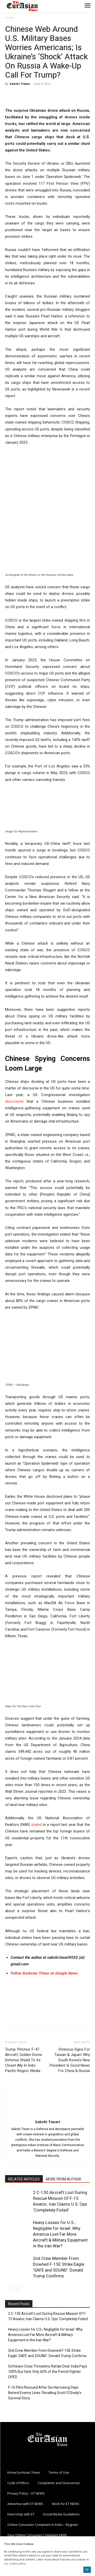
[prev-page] (8, 2289)
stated (36, 1824)
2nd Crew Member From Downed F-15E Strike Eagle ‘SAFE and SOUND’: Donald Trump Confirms (47, 2353)
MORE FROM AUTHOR (63, 2179)
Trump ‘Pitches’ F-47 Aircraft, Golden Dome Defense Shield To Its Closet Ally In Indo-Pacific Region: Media (23, 2060)
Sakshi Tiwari (20, 84)
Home (9, 18)
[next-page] (16, 2289)
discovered (14, 1101)
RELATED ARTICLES (24, 2179)
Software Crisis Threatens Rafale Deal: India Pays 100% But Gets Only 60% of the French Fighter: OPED (47, 2371)
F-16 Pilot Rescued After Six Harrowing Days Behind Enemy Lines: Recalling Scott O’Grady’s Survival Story (44, 2392)
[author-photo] (47, 2114)
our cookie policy (14, 2563)
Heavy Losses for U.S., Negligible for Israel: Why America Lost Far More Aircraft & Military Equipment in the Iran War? (60, 2234)
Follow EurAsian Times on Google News (44, 1973)
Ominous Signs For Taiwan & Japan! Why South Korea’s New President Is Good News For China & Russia (70, 2060)
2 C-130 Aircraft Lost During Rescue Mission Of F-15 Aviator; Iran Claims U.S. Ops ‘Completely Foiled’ (48, 2316)
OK (87, 2569)
